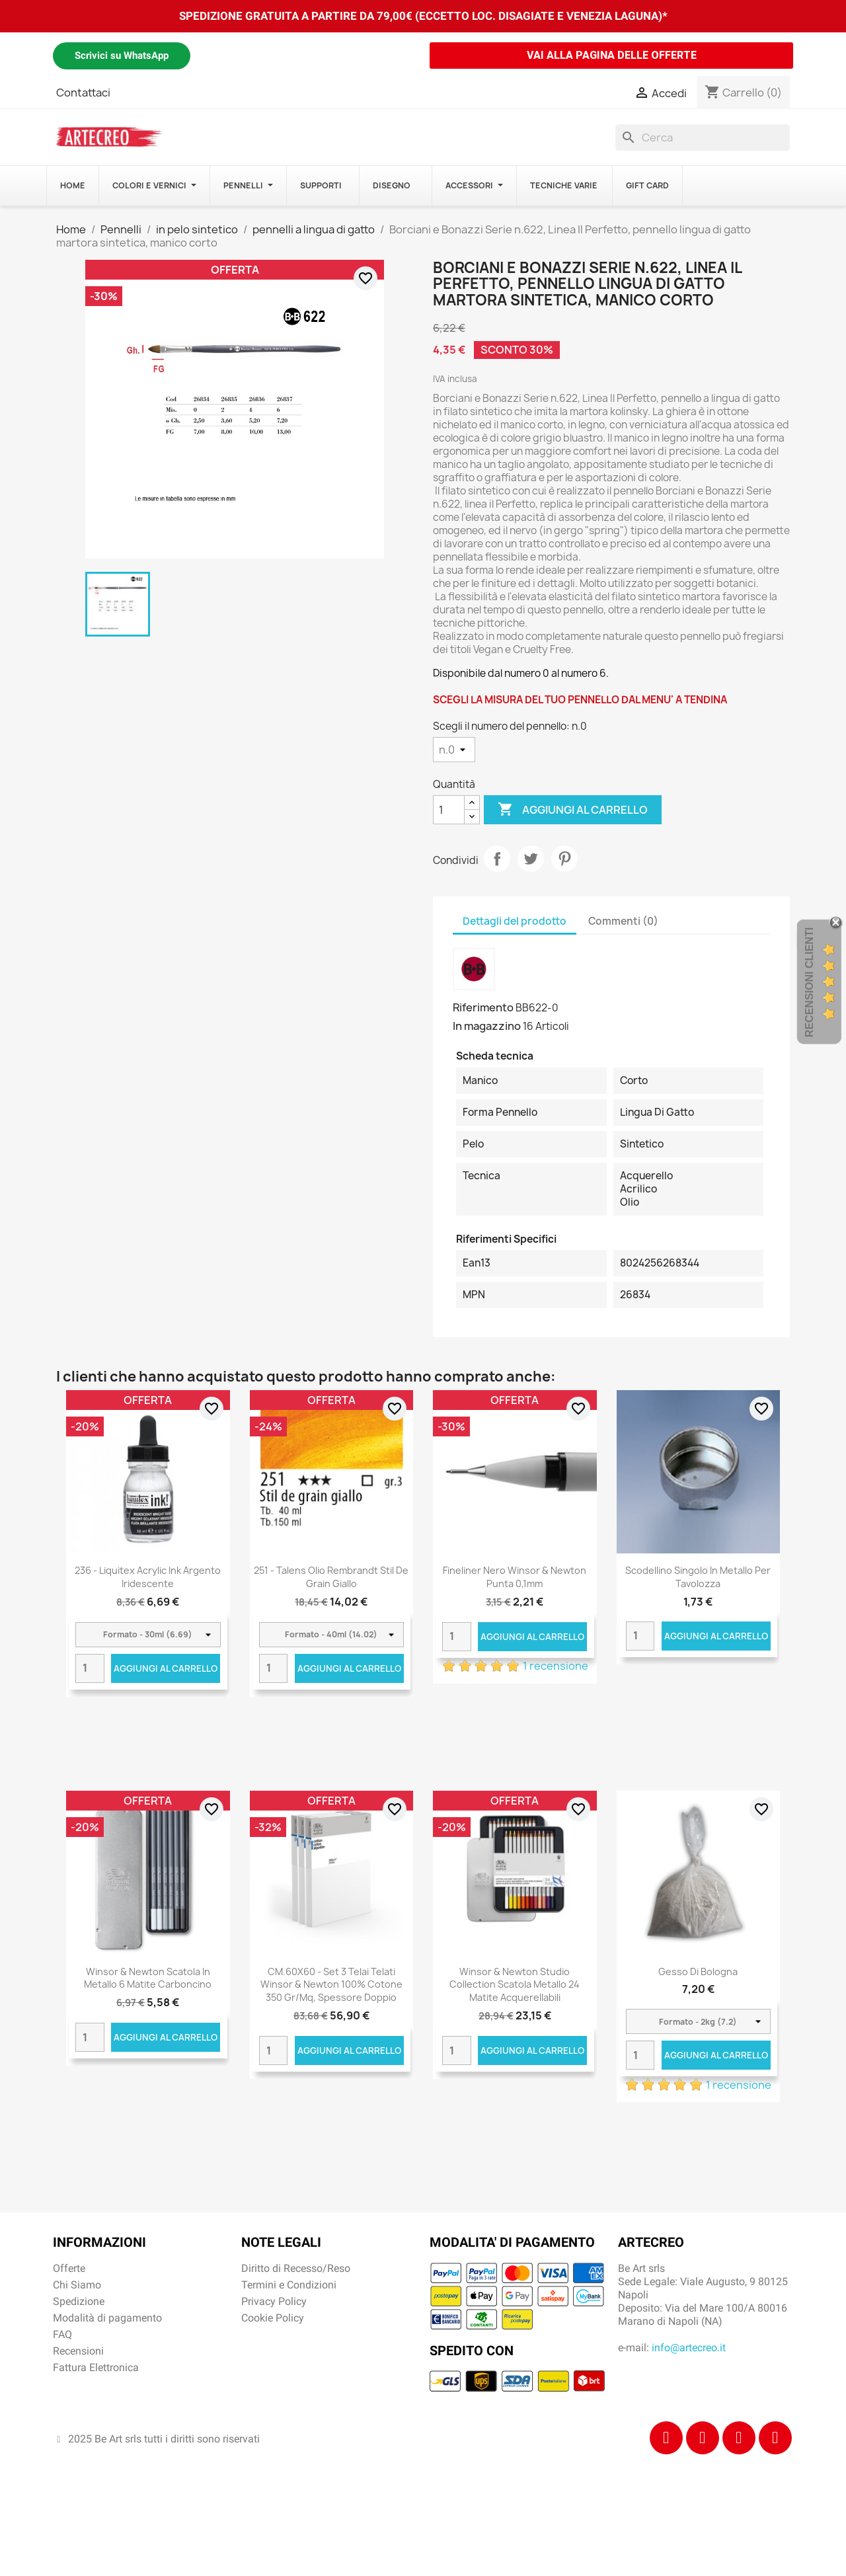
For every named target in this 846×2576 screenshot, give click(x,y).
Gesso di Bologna (698, 1971)
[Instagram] (702, 2437)
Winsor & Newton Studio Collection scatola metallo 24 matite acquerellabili (514, 1984)
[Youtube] (775, 2437)
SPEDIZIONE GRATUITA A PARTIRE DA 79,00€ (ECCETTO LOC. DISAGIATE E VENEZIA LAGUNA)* (423, 15)
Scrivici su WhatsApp (122, 55)
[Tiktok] (738, 2437)
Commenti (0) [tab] (623, 921)
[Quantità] (449, 809)
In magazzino (487, 1026)
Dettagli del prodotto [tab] (514, 921)
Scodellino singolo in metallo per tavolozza (698, 1577)
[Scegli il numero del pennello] (454, 749)
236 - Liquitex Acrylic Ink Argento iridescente (148, 1577)
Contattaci (83, 92)
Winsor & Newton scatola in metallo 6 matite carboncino (148, 1978)
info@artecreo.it (689, 2347)
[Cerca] (702, 137)
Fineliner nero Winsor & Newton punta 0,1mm (514, 1577)
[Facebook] (666, 2437)
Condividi (497, 858)
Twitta (531, 858)
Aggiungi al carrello (573, 809)
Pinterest (564, 858)
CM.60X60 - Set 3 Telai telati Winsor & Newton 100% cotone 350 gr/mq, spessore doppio (331, 1984)
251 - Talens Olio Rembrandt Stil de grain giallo (331, 1577)
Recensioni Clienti (809, 982)
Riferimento (483, 1007)
